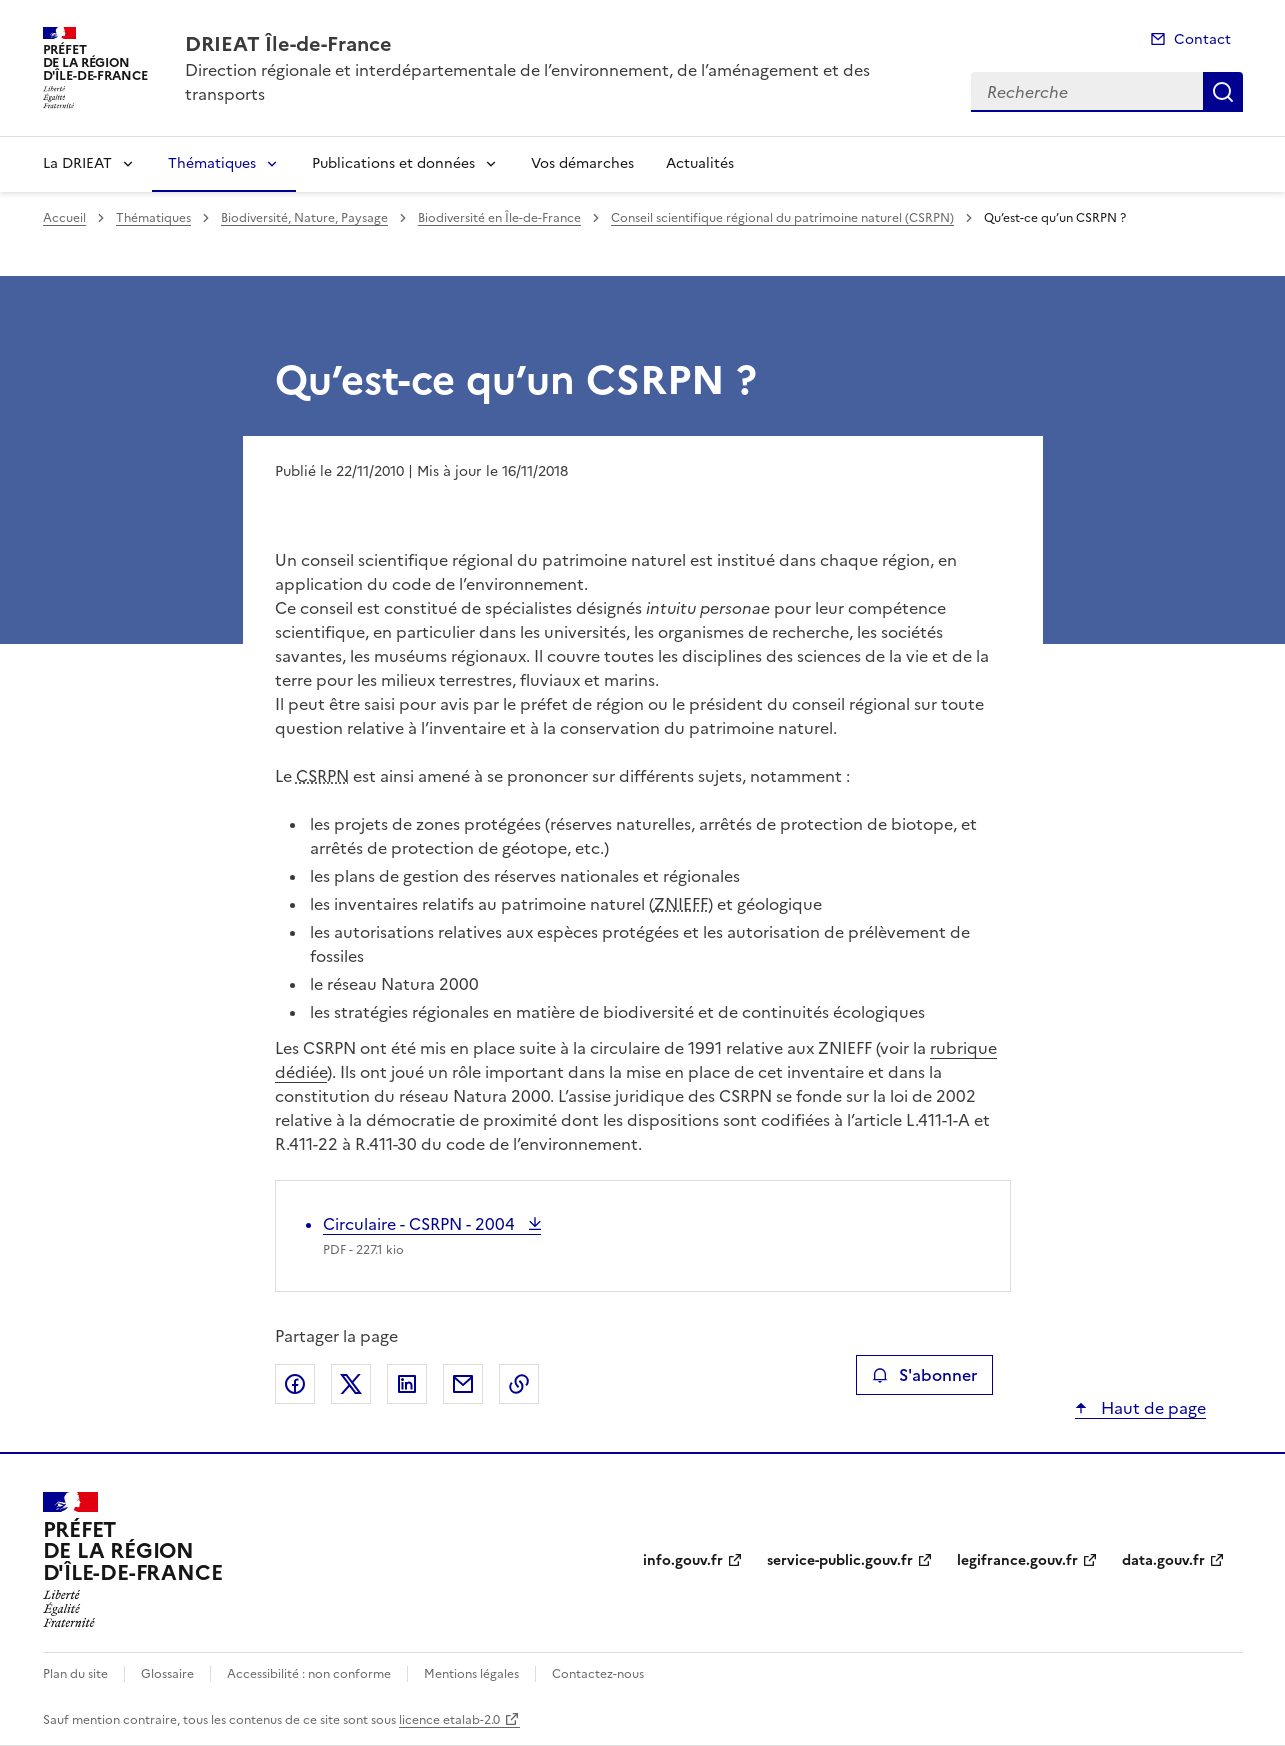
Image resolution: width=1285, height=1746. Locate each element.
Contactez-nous (598, 1674)
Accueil (64, 218)
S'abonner (924, 1375)
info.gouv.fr (683, 1560)
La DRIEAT (77, 163)
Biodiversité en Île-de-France (499, 218)
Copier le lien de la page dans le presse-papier (519, 1384)
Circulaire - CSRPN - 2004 (421, 1224)
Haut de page (1151, 1408)
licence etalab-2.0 (449, 1720)
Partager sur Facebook (295, 1384)
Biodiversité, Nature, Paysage (304, 218)
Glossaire (167, 1674)
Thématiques (212, 163)
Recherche (1223, 92)
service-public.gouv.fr (840, 1560)
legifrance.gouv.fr (1017, 1560)
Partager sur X (351, 1384)
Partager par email (463, 1384)
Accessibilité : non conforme (309, 1674)
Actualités (700, 163)
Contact (1202, 39)
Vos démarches (582, 163)
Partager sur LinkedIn (407, 1384)
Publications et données (393, 163)
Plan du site (75, 1674)
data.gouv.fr (1163, 1560)
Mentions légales (471, 1674)
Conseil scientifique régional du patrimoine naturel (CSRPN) (782, 218)
